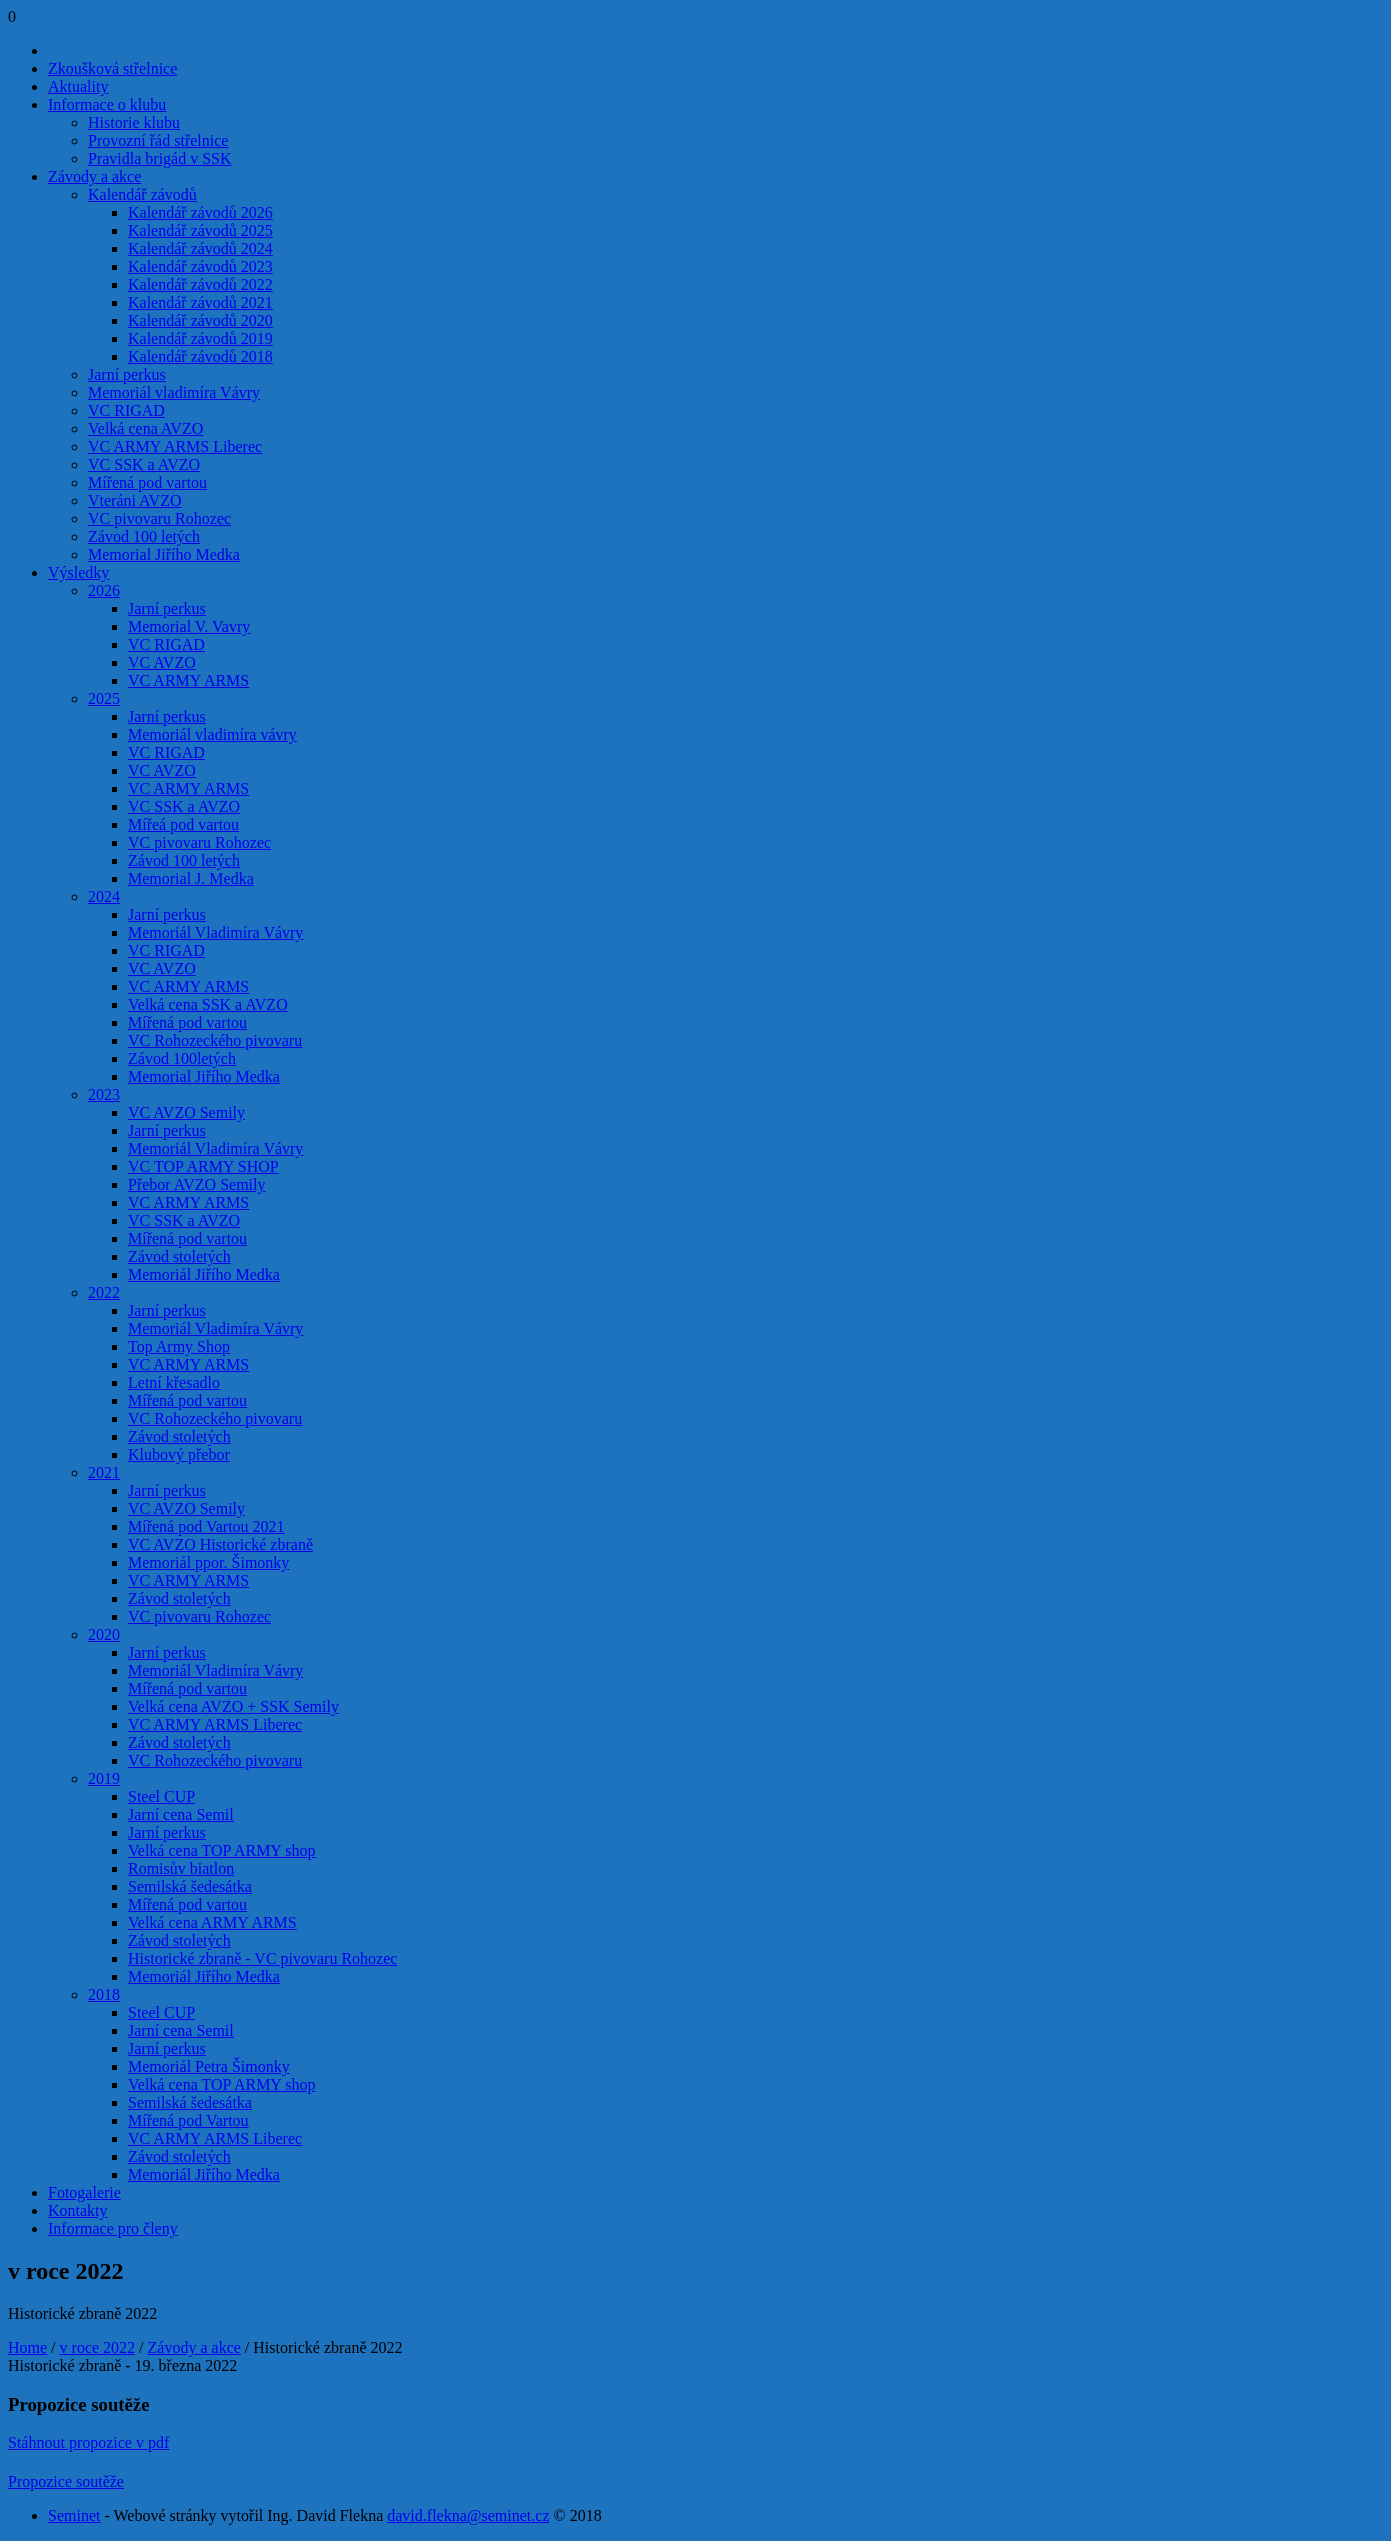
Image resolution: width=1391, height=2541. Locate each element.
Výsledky (78, 572)
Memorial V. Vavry (189, 626)
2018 (104, 1994)
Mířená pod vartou (147, 482)
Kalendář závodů (142, 194)
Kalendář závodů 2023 (200, 266)
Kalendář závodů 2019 (200, 338)
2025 (104, 698)
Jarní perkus (127, 374)
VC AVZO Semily (186, 1112)
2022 (104, 1292)
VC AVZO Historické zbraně (220, 1544)
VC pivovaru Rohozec (159, 518)
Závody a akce (94, 176)
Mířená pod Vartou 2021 (206, 1526)
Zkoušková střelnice (112, 68)
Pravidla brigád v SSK (160, 158)
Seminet (74, 2515)
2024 (104, 896)
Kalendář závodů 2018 (200, 356)
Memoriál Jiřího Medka (204, 1274)
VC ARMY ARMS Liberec (175, 446)
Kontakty (78, 2210)
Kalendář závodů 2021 (200, 302)
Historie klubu (134, 122)
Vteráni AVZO (134, 500)
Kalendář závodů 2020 (200, 320)
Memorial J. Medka (191, 878)
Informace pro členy (113, 2228)
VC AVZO (162, 662)
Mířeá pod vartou (183, 824)
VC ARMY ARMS (188, 680)
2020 (104, 1634)
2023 (104, 1094)
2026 (104, 590)
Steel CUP (161, 1796)
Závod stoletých (179, 1256)
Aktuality (78, 86)
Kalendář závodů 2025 (200, 230)
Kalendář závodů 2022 (200, 284)
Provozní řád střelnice (158, 140)
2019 (104, 1778)
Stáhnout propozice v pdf (88, 2442)
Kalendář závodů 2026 (200, 212)
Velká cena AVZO (145, 428)
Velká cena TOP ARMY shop (222, 1850)
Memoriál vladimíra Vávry (174, 392)
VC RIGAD (126, 410)
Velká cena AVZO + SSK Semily (233, 1706)
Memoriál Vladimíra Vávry (215, 932)
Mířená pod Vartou (188, 2120)
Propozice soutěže (66, 2481)
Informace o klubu (107, 104)
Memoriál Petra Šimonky (209, 2066)
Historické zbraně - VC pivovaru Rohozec (262, 1958)
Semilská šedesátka (190, 1886)
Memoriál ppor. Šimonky (208, 1562)
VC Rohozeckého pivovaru (215, 1040)
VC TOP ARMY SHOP (203, 1166)
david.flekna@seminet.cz (468, 2515)
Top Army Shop (179, 1346)
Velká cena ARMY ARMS (212, 1922)
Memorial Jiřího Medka (164, 554)
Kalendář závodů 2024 (200, 248)
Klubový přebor (179, 1454)
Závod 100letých (182, 1058)
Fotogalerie (84, 2192)
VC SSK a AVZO (144, 464)
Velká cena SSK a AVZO (208, 1004)
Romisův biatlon (181, 1868)
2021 (104, 1472)
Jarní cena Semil (181, 1814)
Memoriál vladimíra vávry (212, 734)
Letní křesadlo (174, 1382)
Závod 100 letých (144, 536)
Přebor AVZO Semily (196, 1184)
